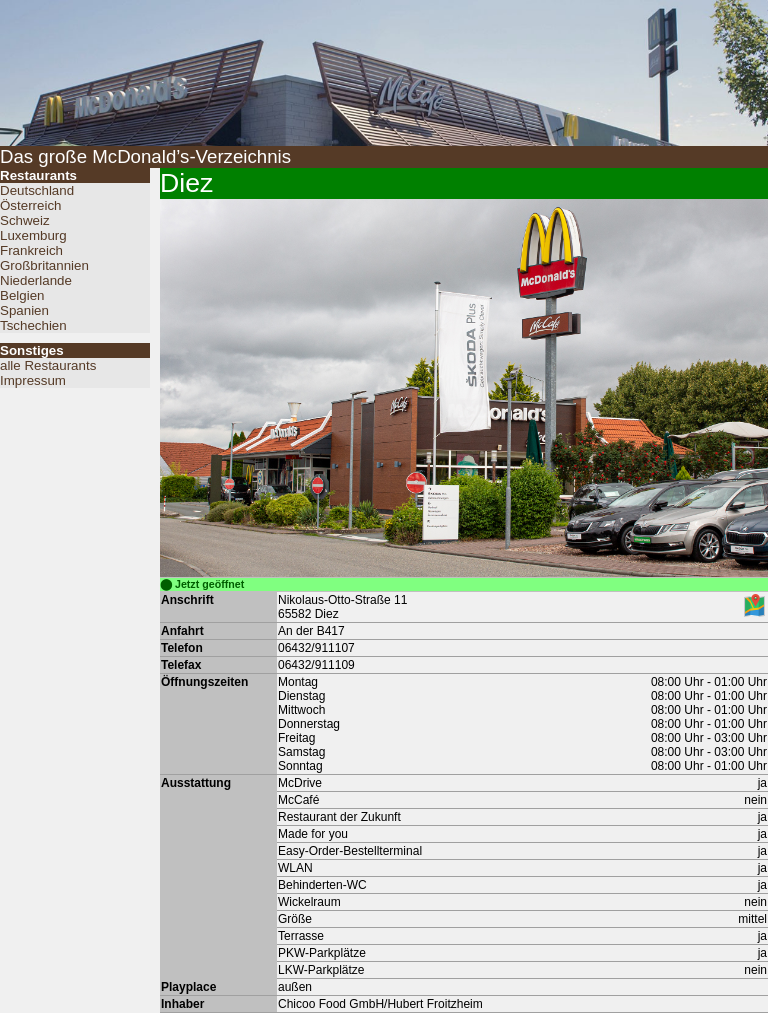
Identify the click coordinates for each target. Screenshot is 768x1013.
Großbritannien (44, 265)
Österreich (30, 205)
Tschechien (33, 325)
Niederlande (36, 280)
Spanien (24, 310)
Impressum (33, 380)
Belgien (22, 295)
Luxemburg (33, 235)
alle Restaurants (48, 365)
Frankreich (31, 250)
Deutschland (37, 190)
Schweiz (25, 220)
